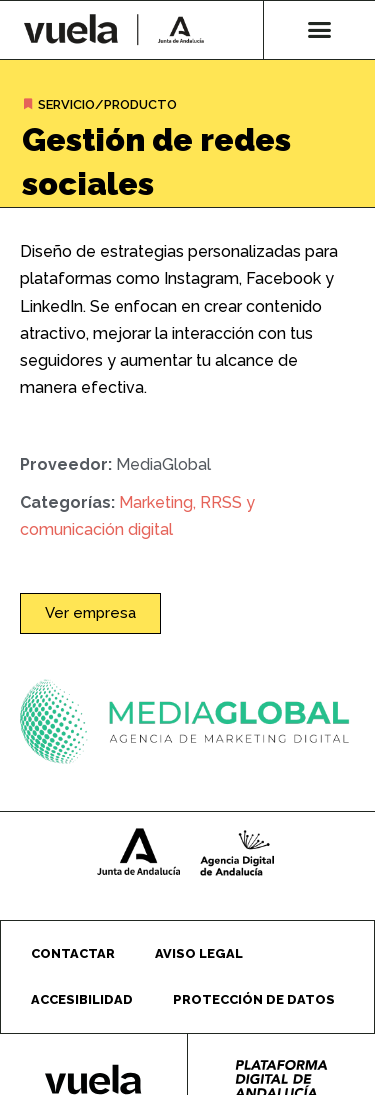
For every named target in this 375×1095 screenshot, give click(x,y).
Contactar (73, 953)
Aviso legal (199, 953)
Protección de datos (254, 999)
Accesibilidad (82, 999)
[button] (320, 30)
